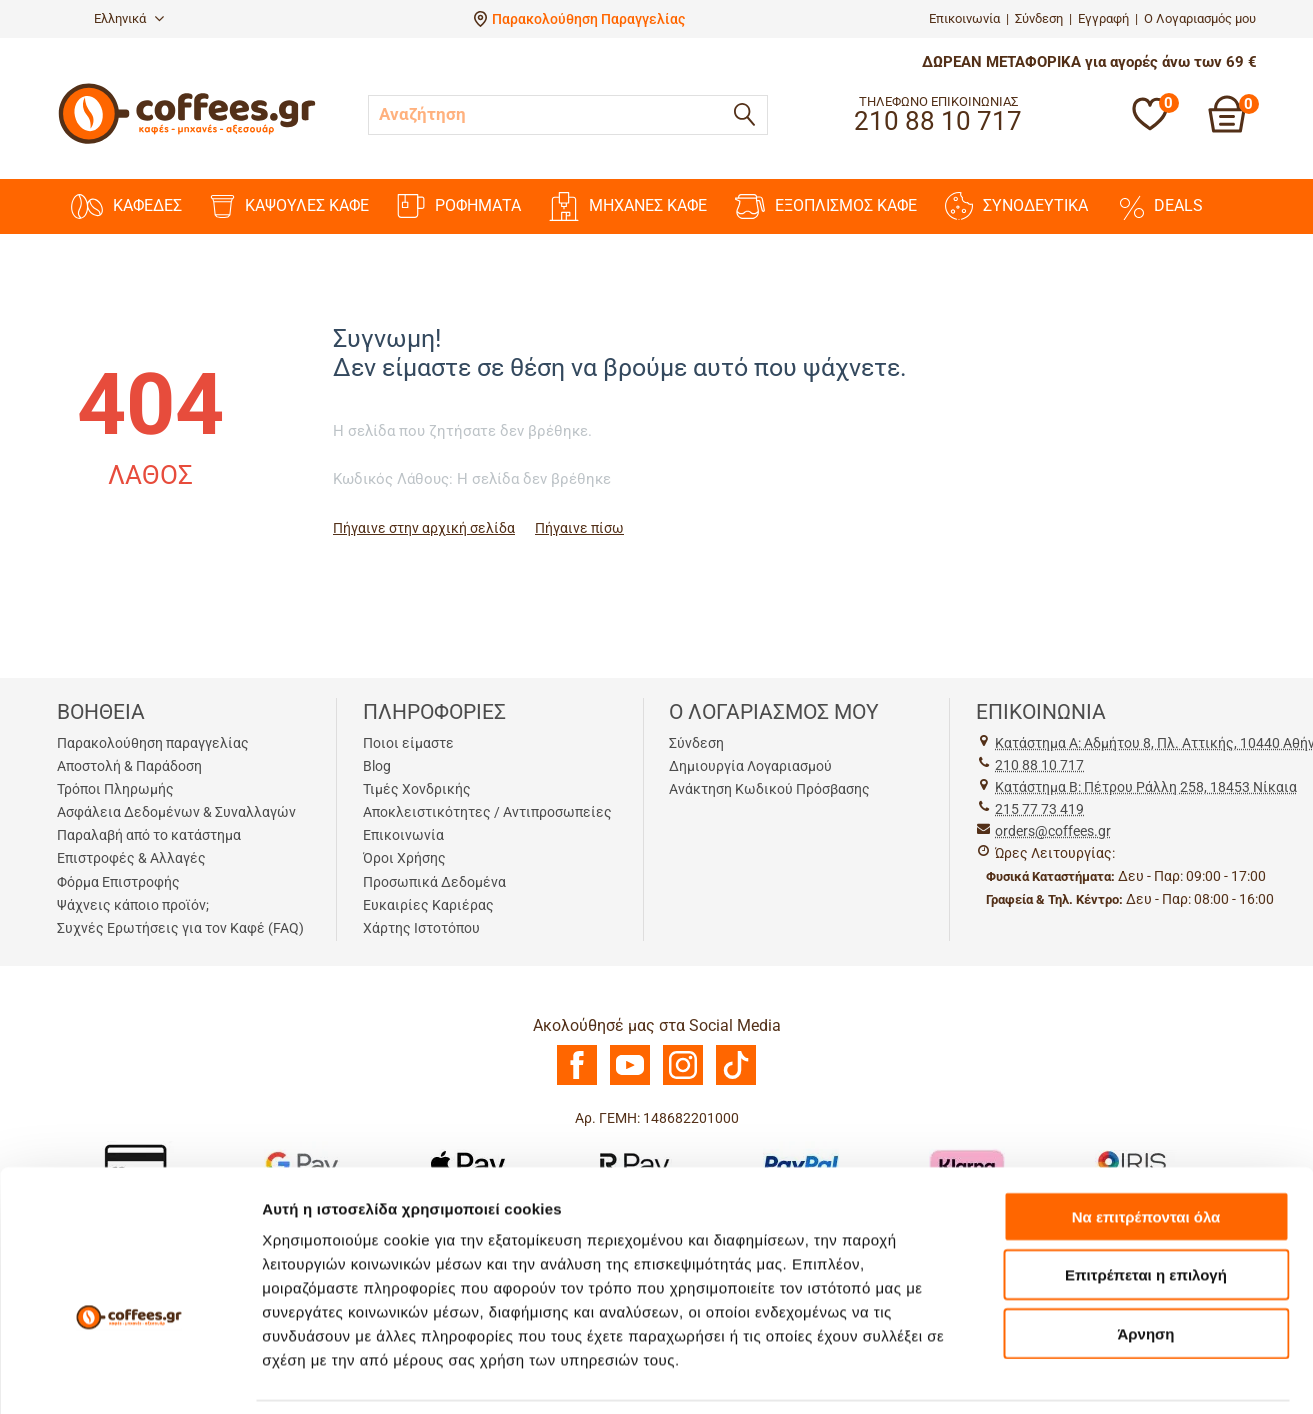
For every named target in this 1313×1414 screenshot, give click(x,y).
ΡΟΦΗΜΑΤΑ (459, 206)
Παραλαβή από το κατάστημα (149, 835)
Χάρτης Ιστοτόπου (421, 928)
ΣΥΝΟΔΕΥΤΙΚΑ (1016, 206)
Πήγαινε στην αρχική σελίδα (424, 528)
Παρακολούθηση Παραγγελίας (588, 19)
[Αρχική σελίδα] (187, 141)
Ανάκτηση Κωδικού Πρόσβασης (769, 789)
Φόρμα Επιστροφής (118, 882)
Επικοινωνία (964, 18)
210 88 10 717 (1039, 765)
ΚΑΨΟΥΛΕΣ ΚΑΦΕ (289, 206)
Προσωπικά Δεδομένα (434, 882)
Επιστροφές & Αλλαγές (131, 858)
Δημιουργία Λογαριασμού (750, 766)
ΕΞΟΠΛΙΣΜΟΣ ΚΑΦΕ (826, 206)
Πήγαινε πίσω (579, 528)
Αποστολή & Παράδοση (129, 766)
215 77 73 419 (1039, 809)
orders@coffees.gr (1053, 831)
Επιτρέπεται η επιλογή (1146, 1179)
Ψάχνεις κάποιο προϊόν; (133, 905)
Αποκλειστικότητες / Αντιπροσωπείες (487, 812)
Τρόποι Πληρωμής (115, 789)
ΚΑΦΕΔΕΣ (126, 206)
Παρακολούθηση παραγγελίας (153, 743)
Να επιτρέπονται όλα (1146, 1120)
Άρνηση (1145, 1237)
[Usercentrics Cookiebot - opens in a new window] (129, 1375)
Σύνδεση (1039, 18)
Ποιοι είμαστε (408, 743)
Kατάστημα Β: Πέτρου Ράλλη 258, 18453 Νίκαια (1146, 787)
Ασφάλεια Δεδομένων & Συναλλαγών (176, 812)
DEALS (1159, 206)
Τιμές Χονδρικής (417, 789)
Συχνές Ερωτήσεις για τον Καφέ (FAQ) (180, 928)
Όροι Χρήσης (404, 858)
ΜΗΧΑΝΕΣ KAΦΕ (628, 206)
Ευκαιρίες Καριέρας (428, 905)
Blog (377, 766)
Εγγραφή (1103, 18)
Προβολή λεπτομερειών (348, 1374)
